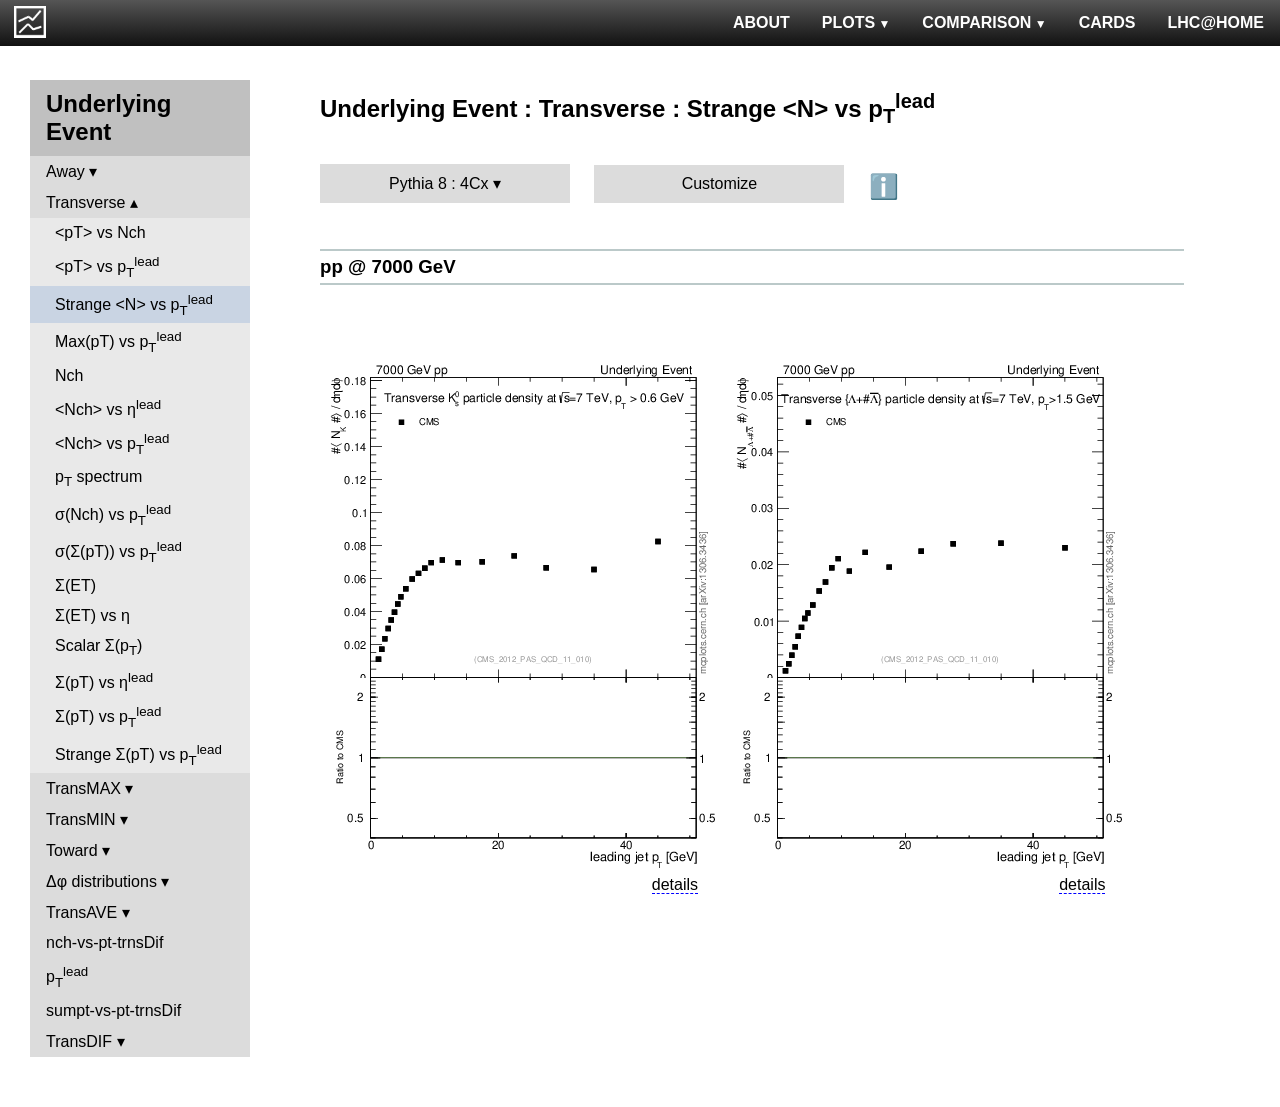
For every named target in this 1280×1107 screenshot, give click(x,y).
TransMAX (83, 788)
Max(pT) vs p (118, 342)
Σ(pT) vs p (108, 717)
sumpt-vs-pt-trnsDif (113, 1010)
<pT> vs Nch (100, 232)
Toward (72, 850)
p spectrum (98, 478)
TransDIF (79, 1041)
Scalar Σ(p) (98, 647)
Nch (69, 375)
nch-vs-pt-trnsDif (104, 942)
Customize (720, 183)
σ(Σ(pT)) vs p (118, 552)
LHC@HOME (1216, 22)
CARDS (1107, 22)
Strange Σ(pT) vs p (138, 755)
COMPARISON (984, 22)
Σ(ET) (75, 585)
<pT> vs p (107, 267)
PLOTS (856, 22)
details (675, 884)
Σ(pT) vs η (104, 680)
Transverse (85, 202)
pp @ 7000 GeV (388, 266)
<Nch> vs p (112, 444)
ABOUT (761, 22)
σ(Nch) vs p (113, 515)
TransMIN (81, 819)
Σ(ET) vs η (92, 615)
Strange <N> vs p (134, 305)
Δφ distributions (101, 881)
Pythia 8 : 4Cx (439, 183)
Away (65, 171)
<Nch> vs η (108, 407)
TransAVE (81, 912)
